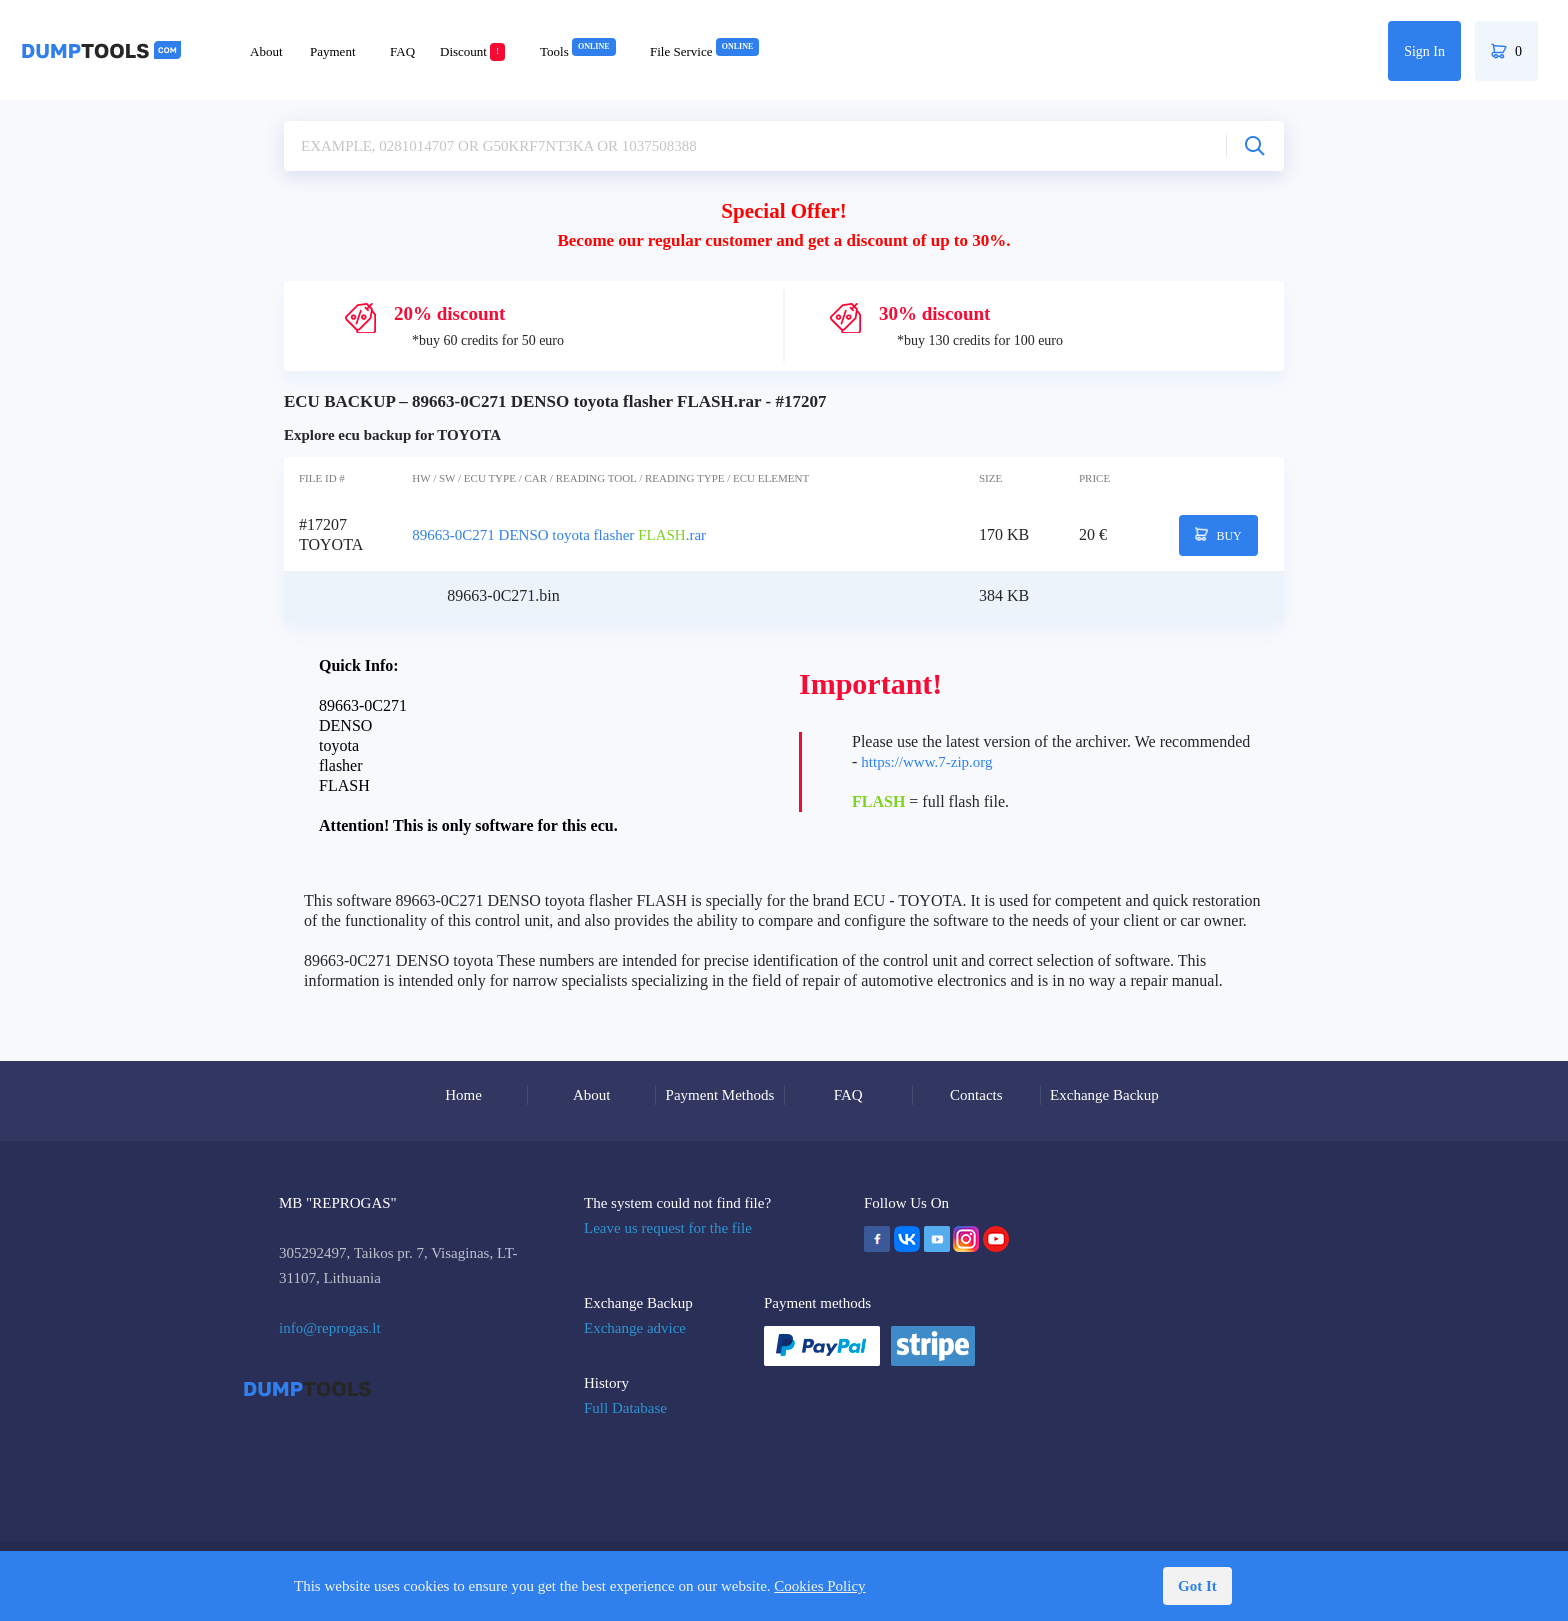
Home (463, 1095)
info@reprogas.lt (330, 1328)
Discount (472, 51)
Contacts (976, 1095)
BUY (1218, 535)
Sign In (1424, 51)
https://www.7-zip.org (926, 762)
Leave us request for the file (668, 1228)
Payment (333, 51)
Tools (578, 51)
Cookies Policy (819, 1586)
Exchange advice (635, 1328)
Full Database (625, 1408)
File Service (704, 51)
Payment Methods (720, 1095)
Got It (1197, 1586)
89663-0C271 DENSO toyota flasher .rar (559, 535)
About (266, 51)
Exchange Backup (1104, 1095)
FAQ (402, 51)
